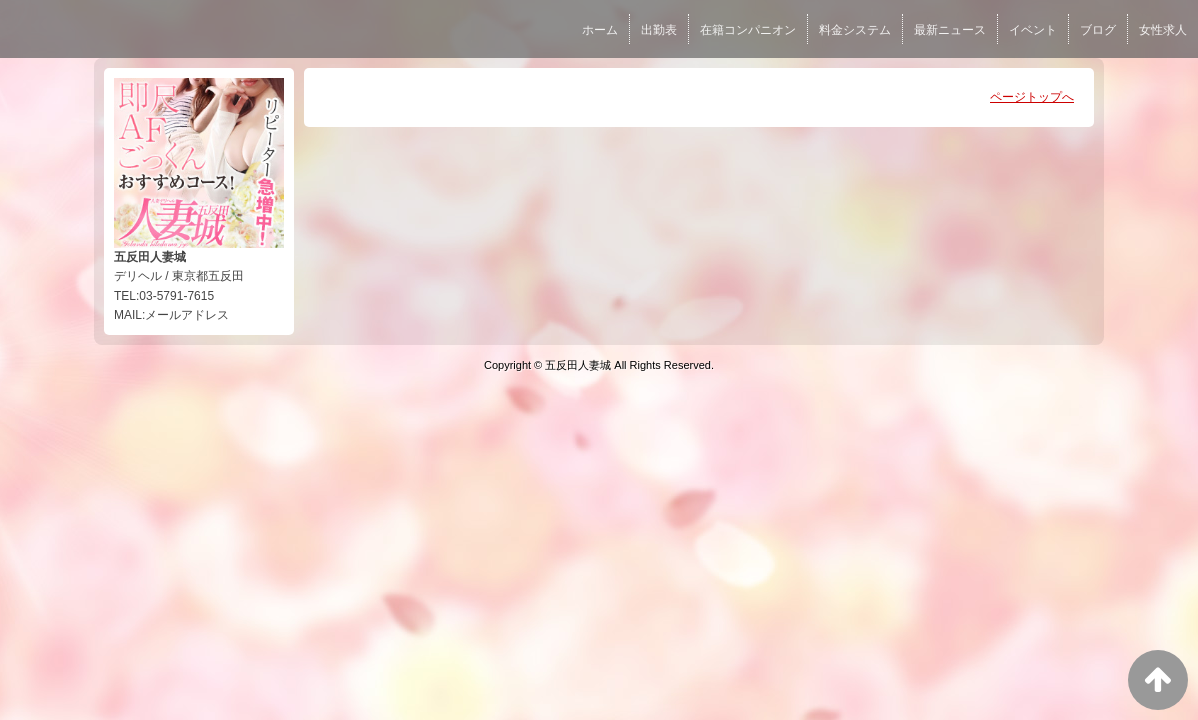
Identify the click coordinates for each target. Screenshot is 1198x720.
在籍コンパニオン (748, 30)
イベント (1033, 30)
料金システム (855, 30)
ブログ (1098, 30)
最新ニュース (950, 30)
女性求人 (1163, 30)
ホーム (600, 30)
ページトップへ (1032, 97)
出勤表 (659, 30)
